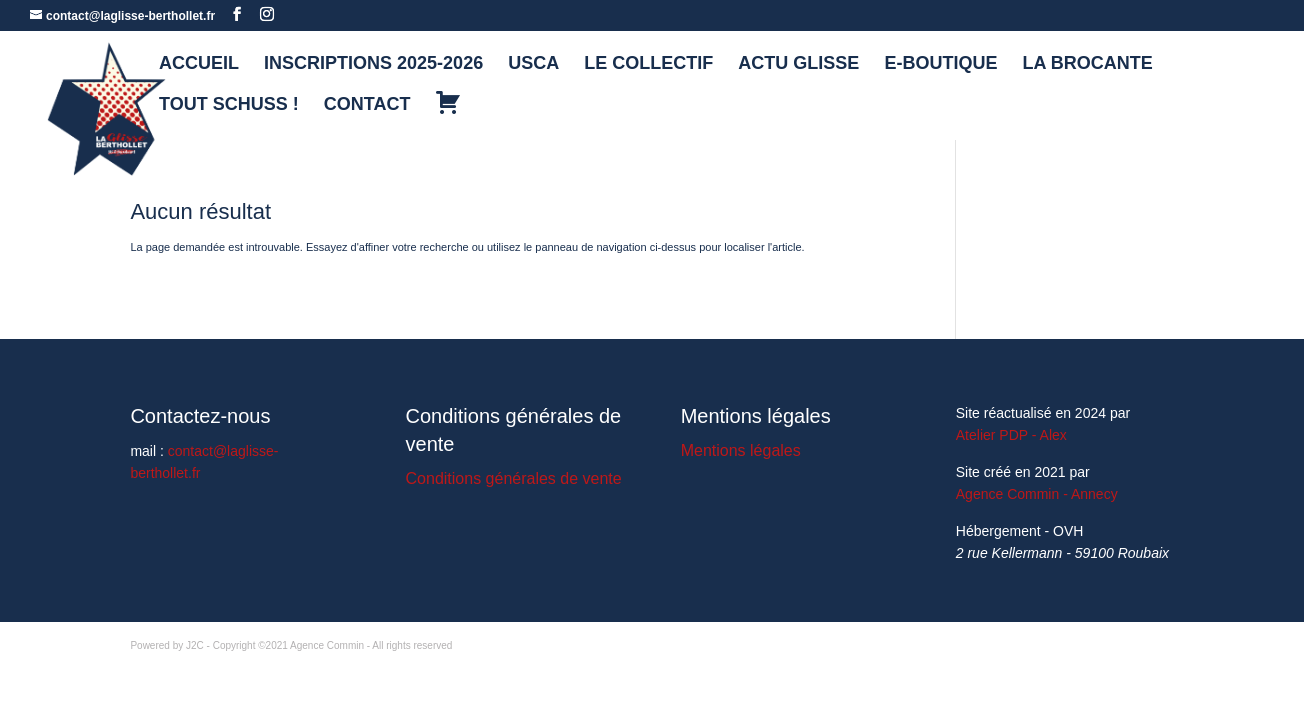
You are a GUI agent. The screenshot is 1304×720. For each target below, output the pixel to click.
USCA (533, 64)
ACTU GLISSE (798, 64)
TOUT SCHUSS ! (229, 105)
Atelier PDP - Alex (1011, 435)
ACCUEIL (199, 64)
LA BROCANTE (1088, 64)
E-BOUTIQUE (940, 64)
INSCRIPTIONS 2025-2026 (373, 64)
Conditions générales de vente (514, 478)
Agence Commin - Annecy (1037, 494)
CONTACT (367, 105)
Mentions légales (741, 450)
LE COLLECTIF (648, 64)
